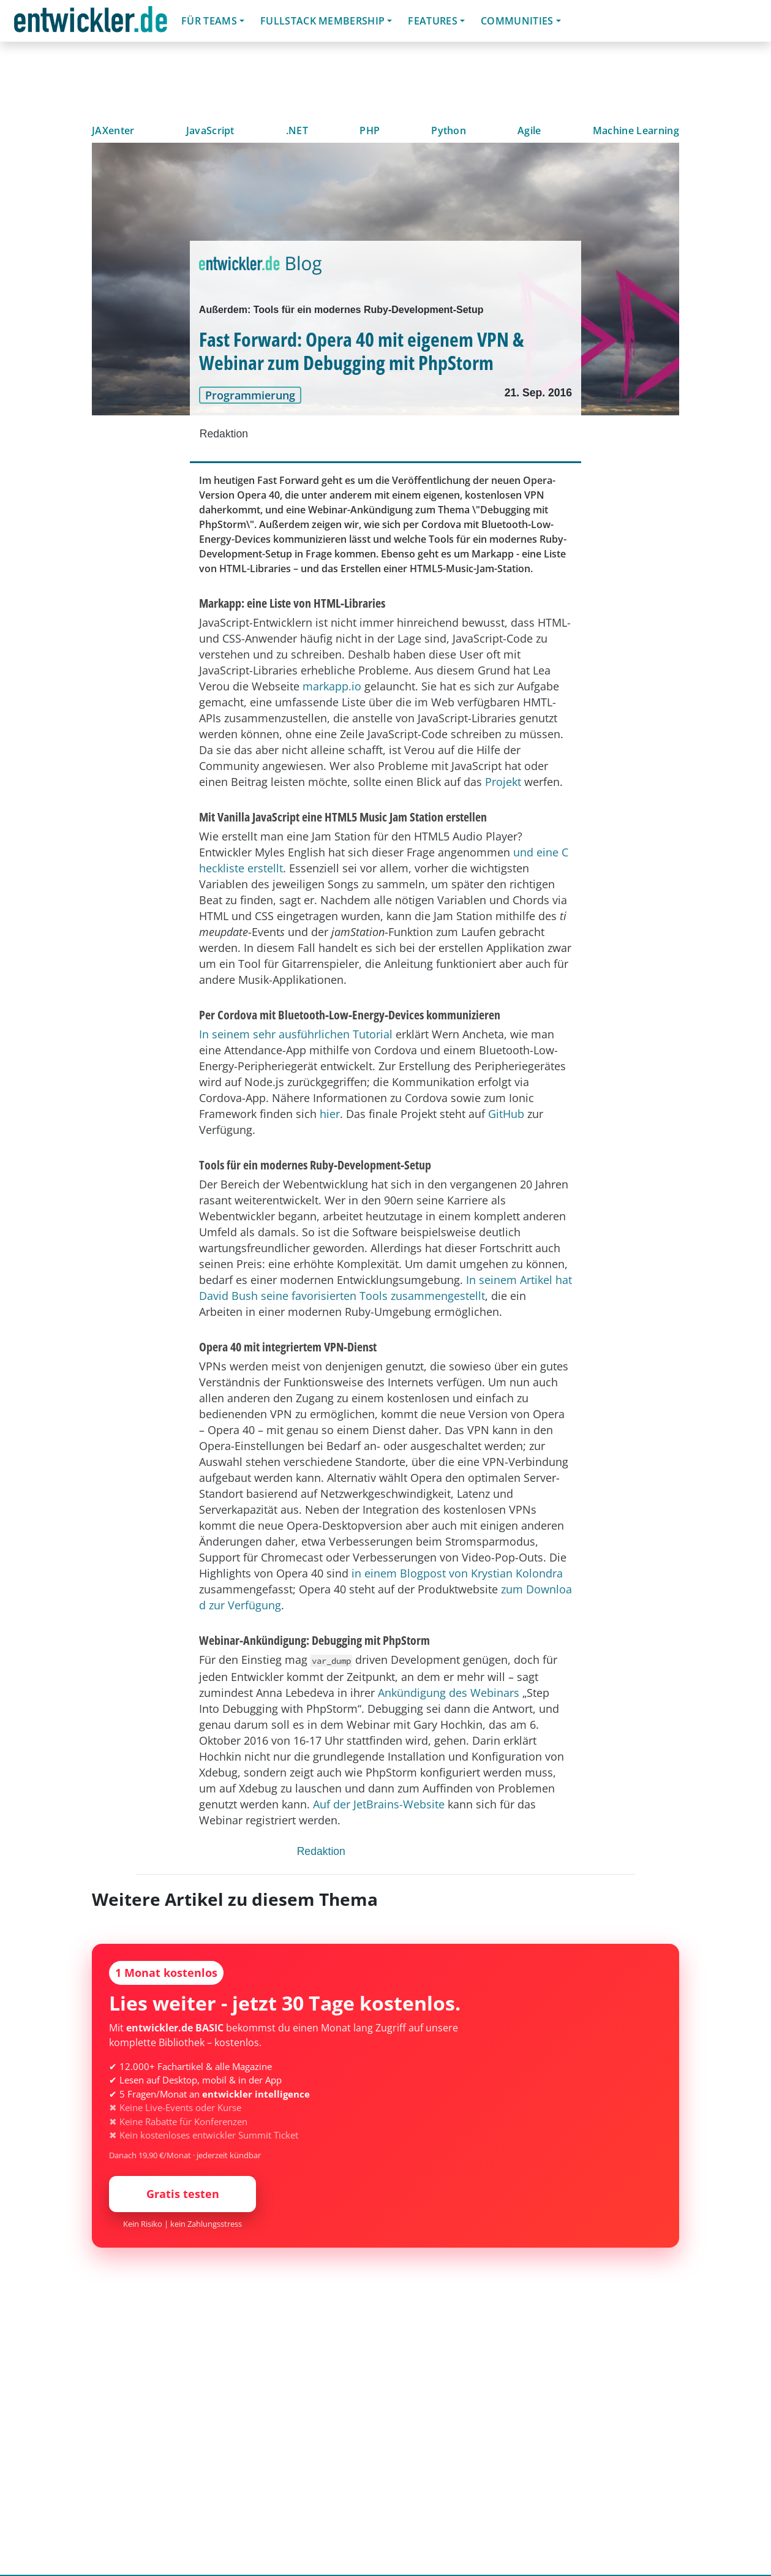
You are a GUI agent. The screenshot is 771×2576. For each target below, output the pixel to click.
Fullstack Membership (322, 21)
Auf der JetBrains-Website (379, 1804)
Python (448, 130)
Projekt (503, 781)
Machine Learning (636, 130)
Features (432, 21)
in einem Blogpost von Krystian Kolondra (457, 1573)
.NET (297, 130)
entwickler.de (90, 23)
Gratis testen (182, 2193)
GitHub (506, 1113)
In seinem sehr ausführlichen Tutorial (296, 1034)
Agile (529, 130)
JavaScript (210, 130)
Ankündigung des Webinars (448, 1692)
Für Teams (209, 21)
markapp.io (332, 686)
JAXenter (113, 130)
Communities (517, 21)
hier (330, 1113)
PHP (369, 130)
